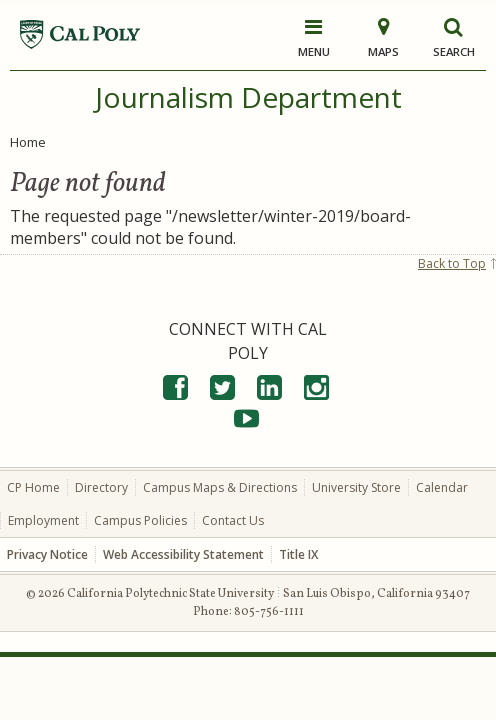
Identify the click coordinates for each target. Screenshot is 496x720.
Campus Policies (140, 520)
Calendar (442, 487)
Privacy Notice (47, 554)
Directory (101, 487)
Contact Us (233, 520)
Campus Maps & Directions (220, 487)
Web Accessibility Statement (183, 554)
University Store (356, 487)
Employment (43, 520)
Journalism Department (248, 97)
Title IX (298, 554)
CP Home (33, 487)
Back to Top (452, 263)
